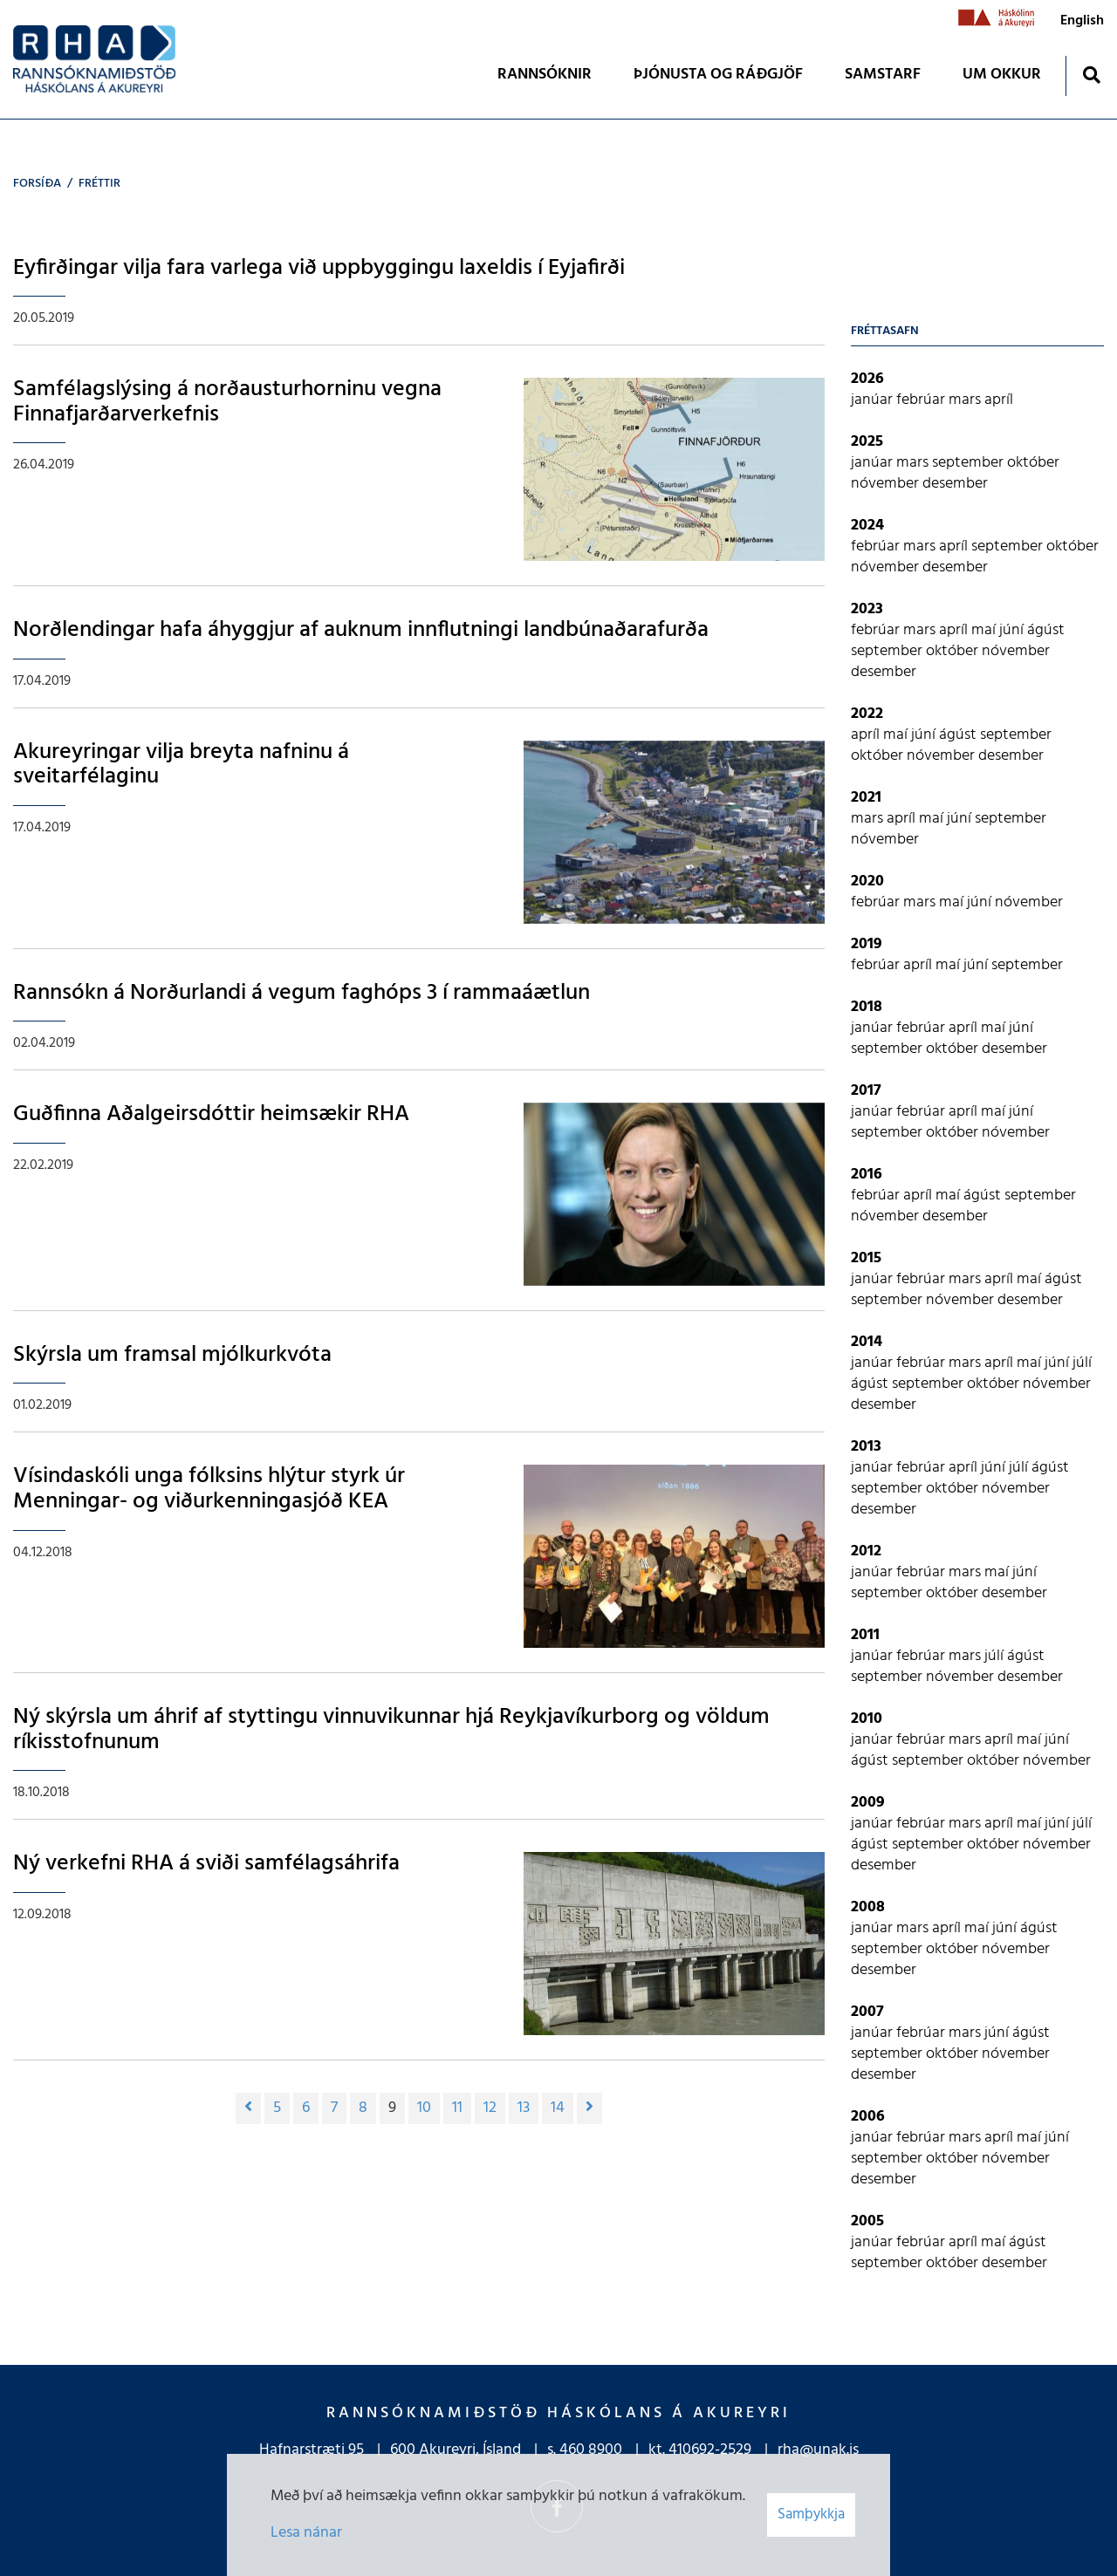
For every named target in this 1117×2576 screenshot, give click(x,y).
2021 (866, 797)
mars (966, 400)
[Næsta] (589, 2108)
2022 (867, 714)
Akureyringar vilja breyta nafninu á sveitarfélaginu (181, 765)
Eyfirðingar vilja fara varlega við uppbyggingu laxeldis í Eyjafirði (319, 268)
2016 (866, 1174)
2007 (867, 2012)
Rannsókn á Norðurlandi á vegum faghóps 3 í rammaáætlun (301, 993)
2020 (867, 881)
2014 (866, 1342)
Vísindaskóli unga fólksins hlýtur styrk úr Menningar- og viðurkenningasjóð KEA (209, 1489)
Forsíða (37, 184)
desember (955, 483)
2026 (867, 379)
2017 (866, 1091)
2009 (868, 1802)
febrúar (922, 400)
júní (1013, 630)
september (969, 462)
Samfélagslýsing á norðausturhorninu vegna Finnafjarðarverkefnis (227, 402)
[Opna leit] (1091, 74)
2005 (867, 2221)
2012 (866, 1551)
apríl (998, 400)
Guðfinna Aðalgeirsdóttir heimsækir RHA (211, 1114)
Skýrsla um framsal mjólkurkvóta (172, 1355)
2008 (868, 1907)
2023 (867, 609)
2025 (867, 441)
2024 (867, 525)
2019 (866, 944)
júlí (1082, 1363)
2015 (866, 1258)
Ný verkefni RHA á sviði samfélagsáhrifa (206, 1864)
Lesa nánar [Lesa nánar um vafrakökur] (306, 2532)
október (1033, 462)
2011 (865, 1635)
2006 (868, 2116)
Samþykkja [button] (811, 2514)
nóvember (886, 483)
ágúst (1046, 630)
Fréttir (99, 184)
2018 (866, 1007)
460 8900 (590, 2450)
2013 (866, 1446)
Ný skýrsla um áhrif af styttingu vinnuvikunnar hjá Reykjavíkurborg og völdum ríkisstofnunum (391, 1729)
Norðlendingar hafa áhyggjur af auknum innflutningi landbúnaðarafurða (361, 630)
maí (985, 630)
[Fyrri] (248, 2108)
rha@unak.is (818, 2450)
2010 (866, 1719)
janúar (873, 400)
